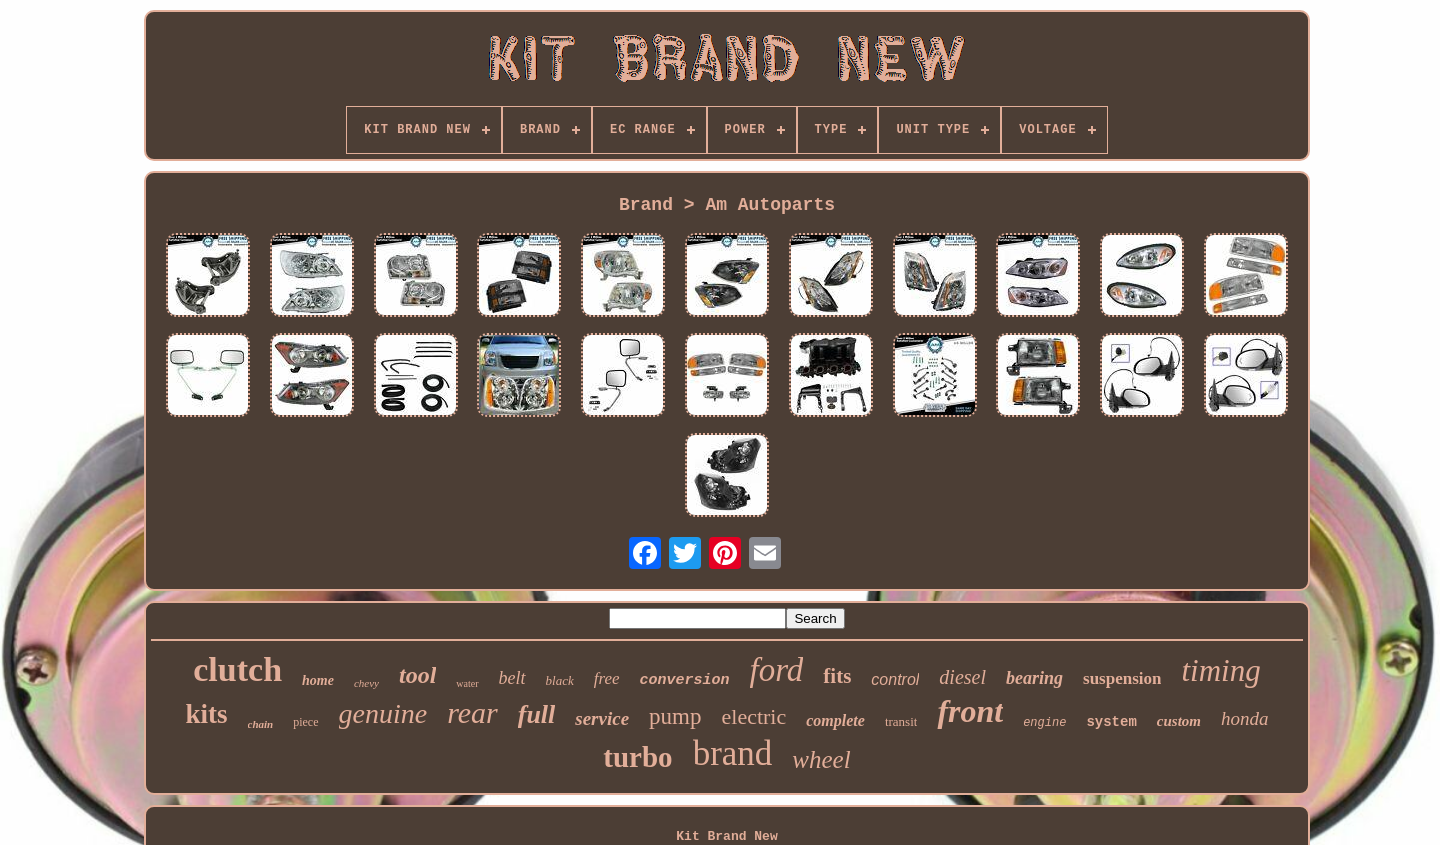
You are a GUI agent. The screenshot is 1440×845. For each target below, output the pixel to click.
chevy (366, 683)
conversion (685, 680)
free (607, 678)
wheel (821, 759)
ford (777, 670)
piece (305, 722)
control (895, 679)
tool (417, 675)
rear (472, 712)
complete (835, 720)
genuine (383, 713)
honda (1245, 718)
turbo (637, 757)
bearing (1034, 678)
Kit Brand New (726, 836)
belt (512, 678)
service (602, 718)
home (318, 680)
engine (1044, 723)
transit (901, 721)
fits (837, 676)
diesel (962, 677)
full (537, 714)
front (970, 711)
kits (206, 714)
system (1111, 722)
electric (754, 716)
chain (261, 724)
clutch (237, 669)
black (560, 680)
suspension (1122, 678)
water (467, 683)
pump (675, 716)
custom (1179, 721)
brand (733, 753)
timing (1220, 670)
